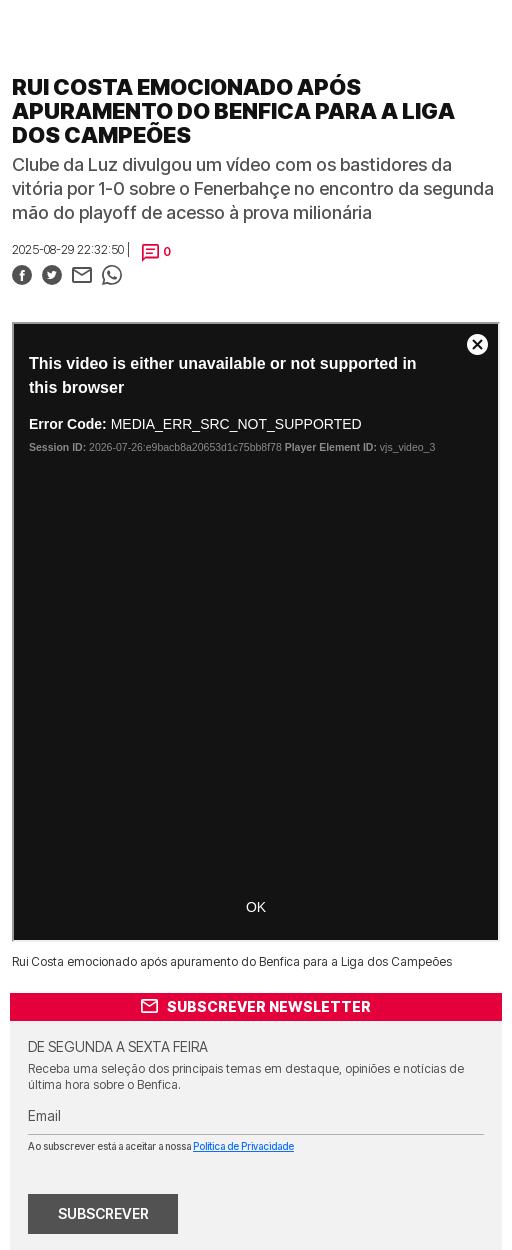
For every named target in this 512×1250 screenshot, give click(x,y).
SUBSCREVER (103, 1213)
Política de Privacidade (243, 1146)
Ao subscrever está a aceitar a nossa (161, 1146)
